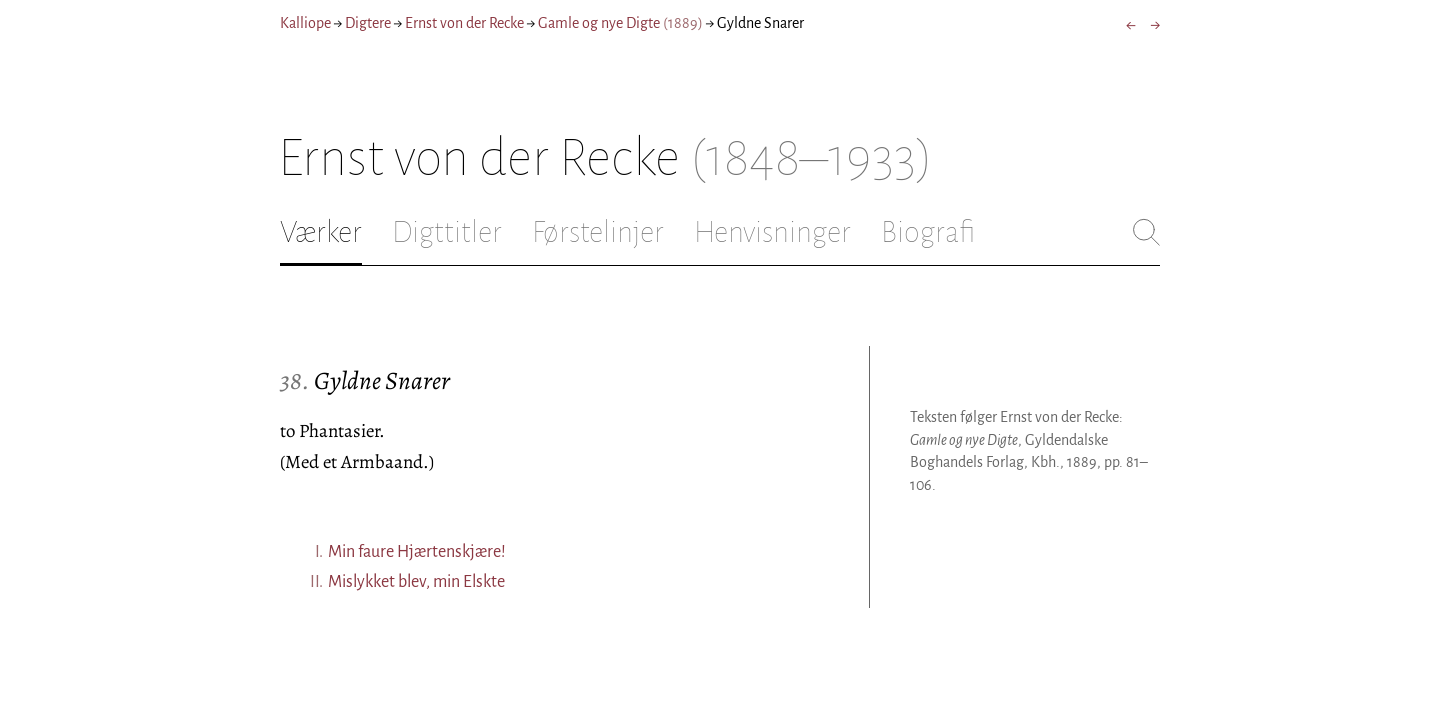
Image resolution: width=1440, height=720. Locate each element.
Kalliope (305, 23)
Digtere (368, 23)
